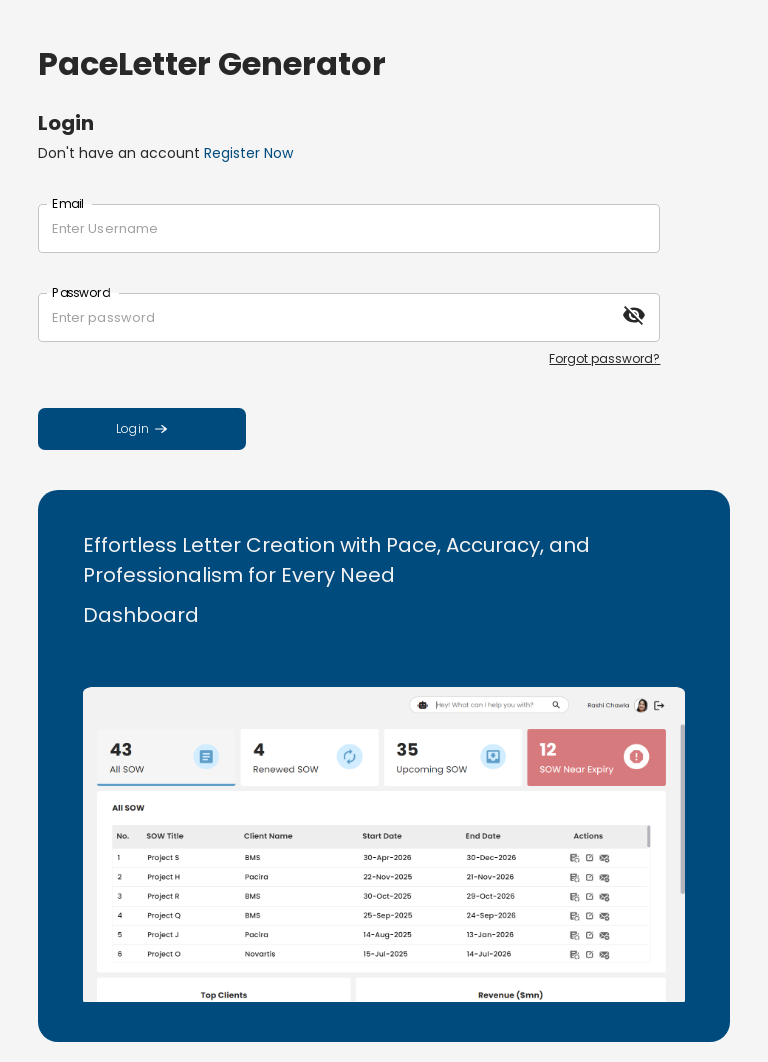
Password (81, 292)
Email (68, 203)
